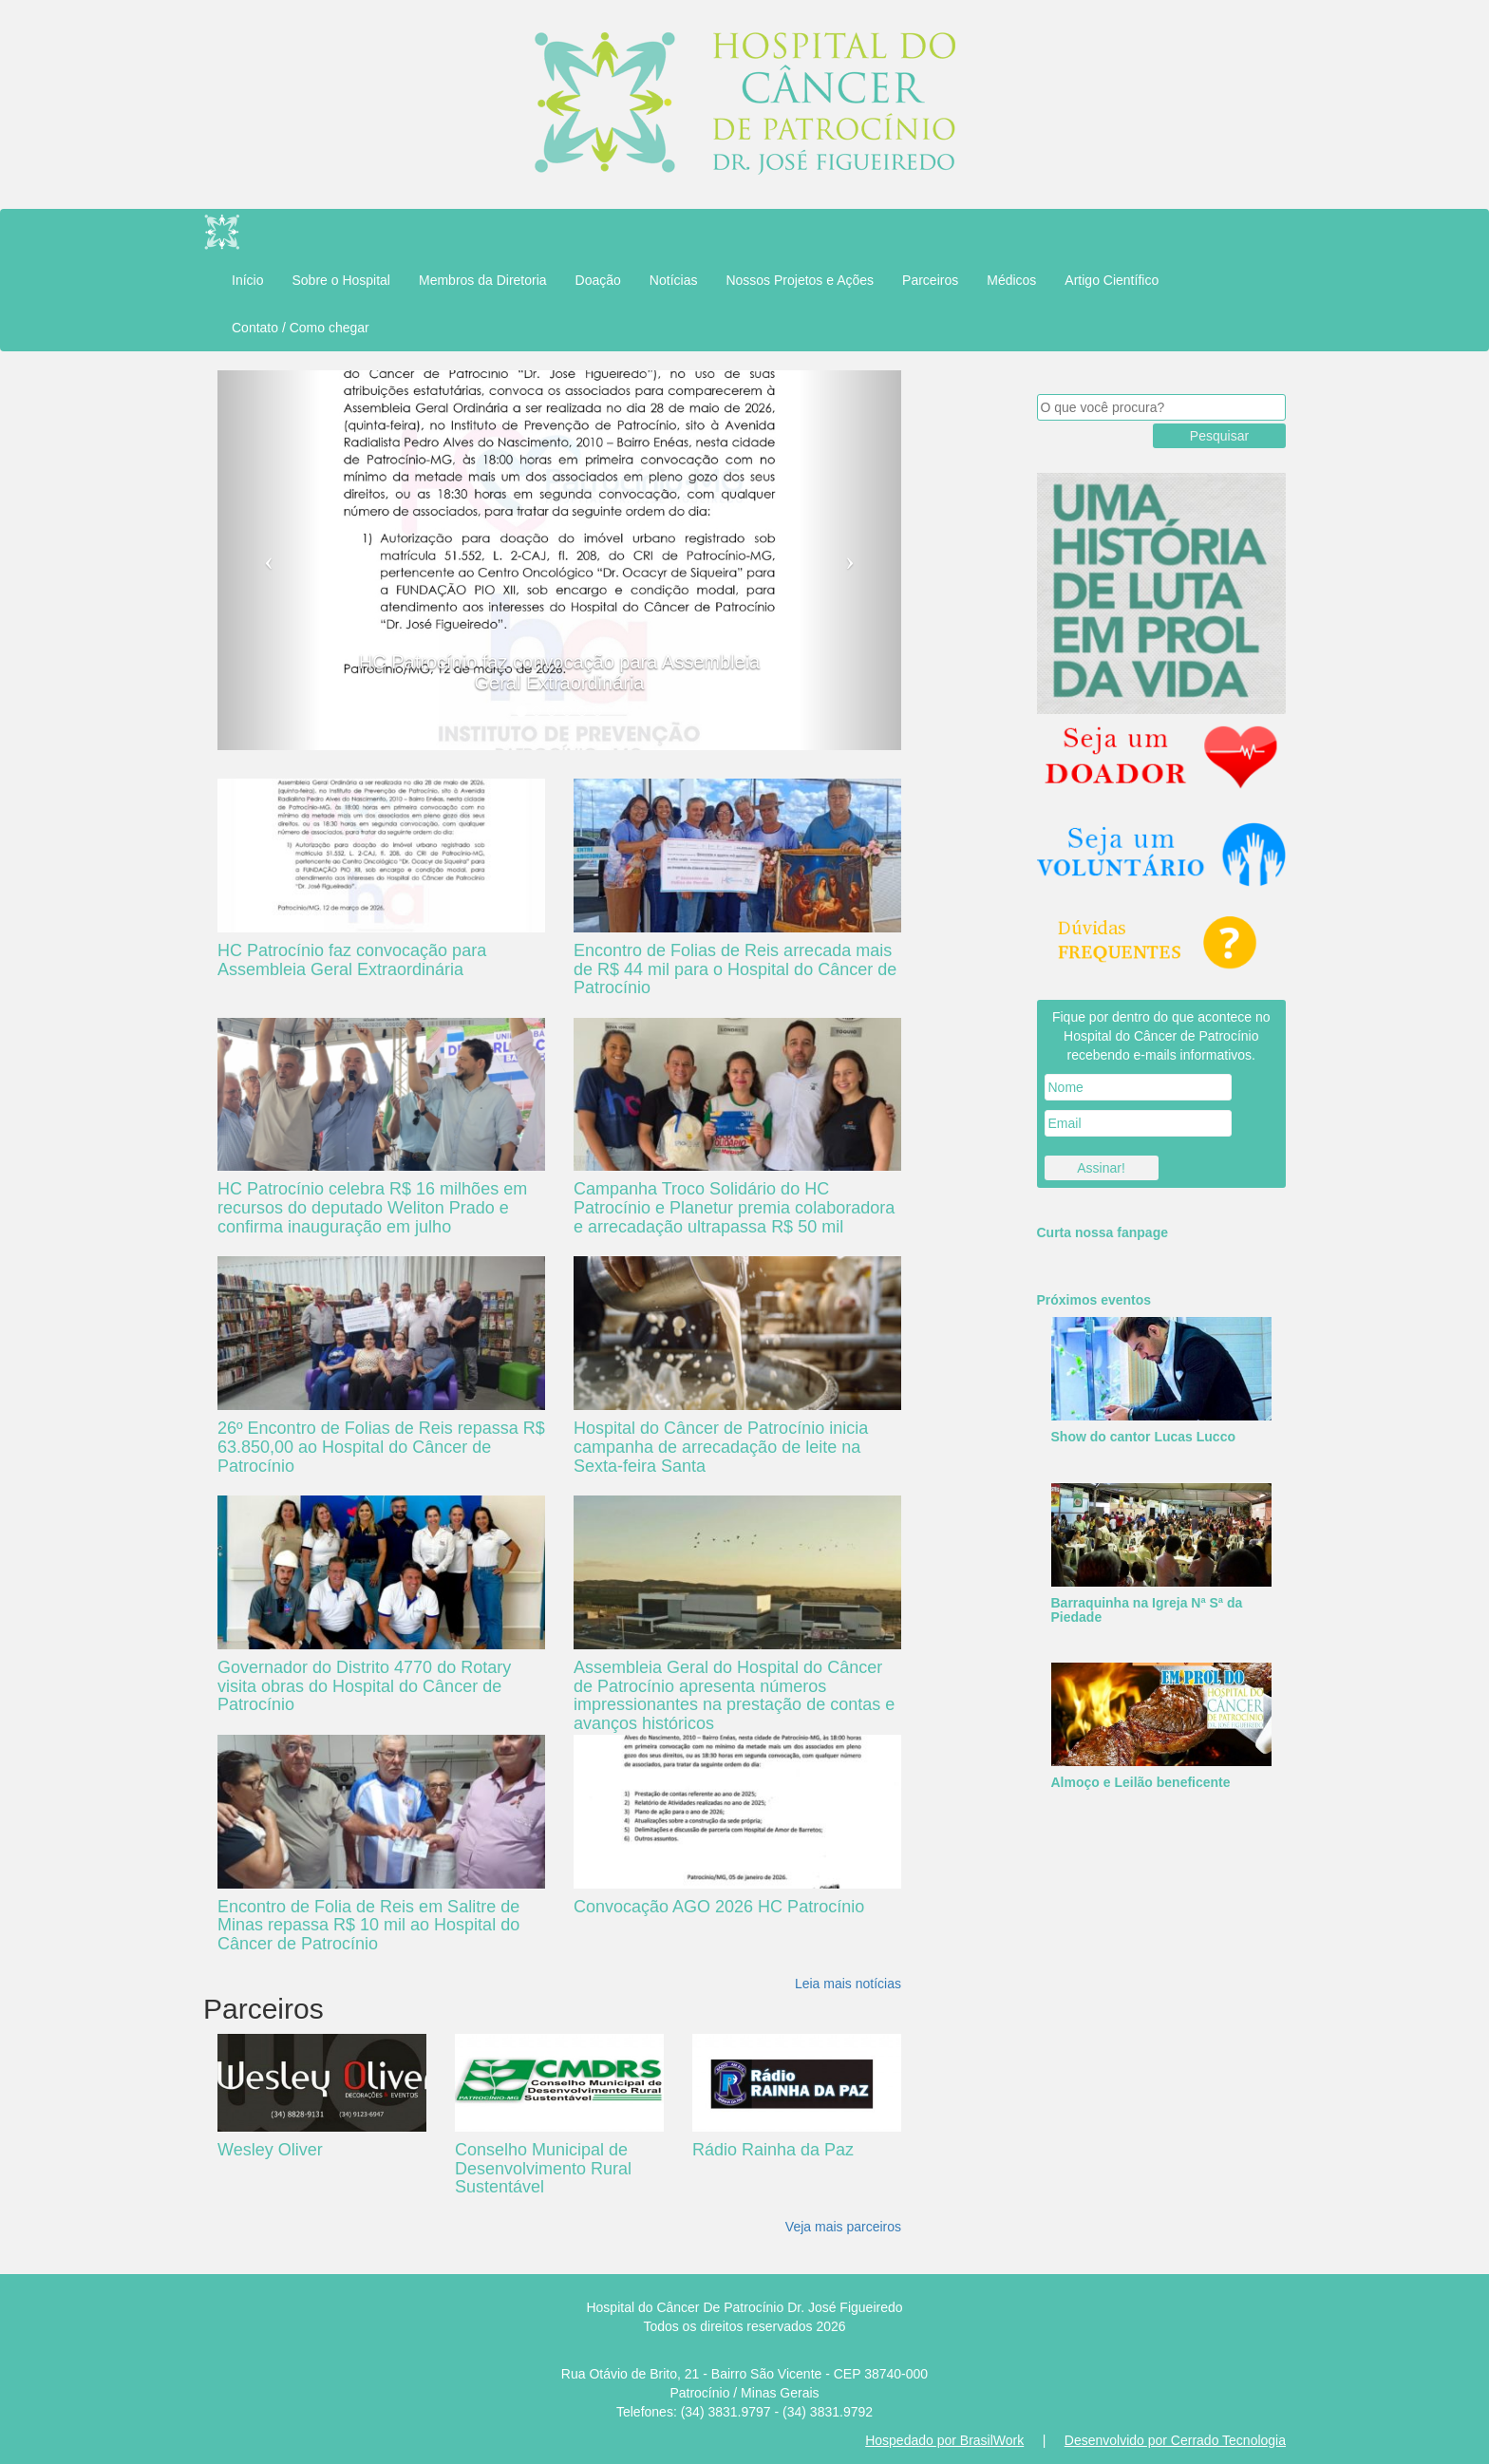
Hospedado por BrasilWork (944, 2440)
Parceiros (930, 280)
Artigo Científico (1112, 280)
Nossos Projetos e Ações (800, 280)
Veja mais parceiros (843, 2226)
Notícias (674, 280)
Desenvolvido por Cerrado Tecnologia (1175, 2440)
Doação (598, 280)
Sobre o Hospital (341, 280)
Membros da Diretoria (483, 280)
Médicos (1011, 280)
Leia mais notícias (848, 1983)
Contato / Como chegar (300, 327)
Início (247, 280)
